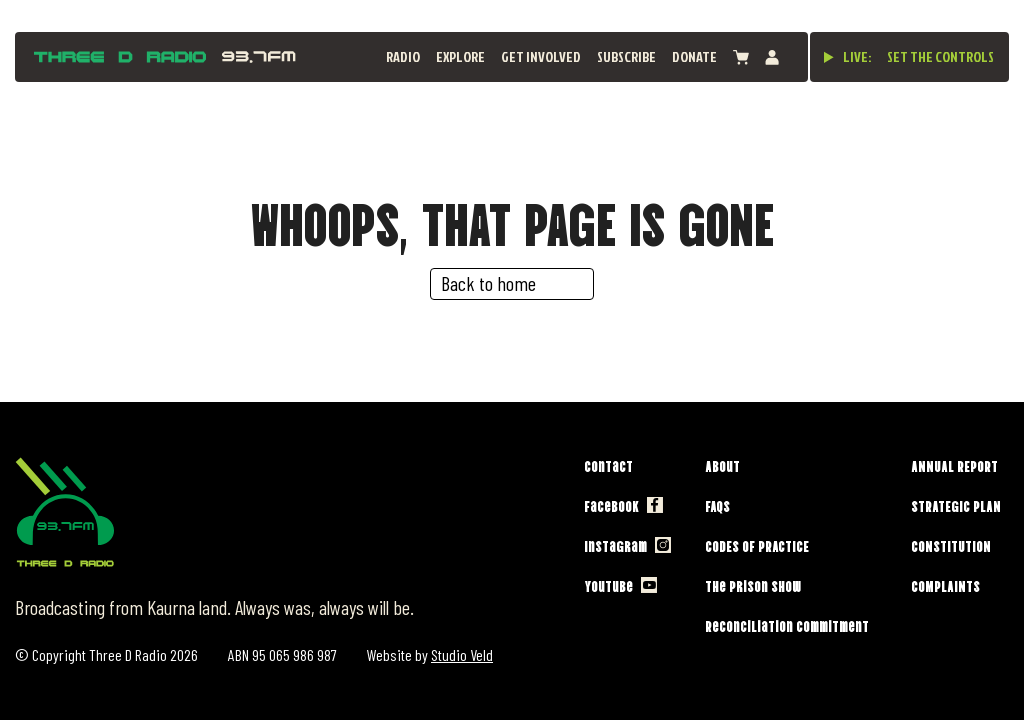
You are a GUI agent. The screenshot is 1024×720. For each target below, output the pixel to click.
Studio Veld (462, 654)
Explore (460, 56)
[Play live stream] (829, 57)
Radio (403, 56)
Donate (694, 56)
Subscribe (626, 56)
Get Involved (541, 56)
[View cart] (741, 57)
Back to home (488, 283)
